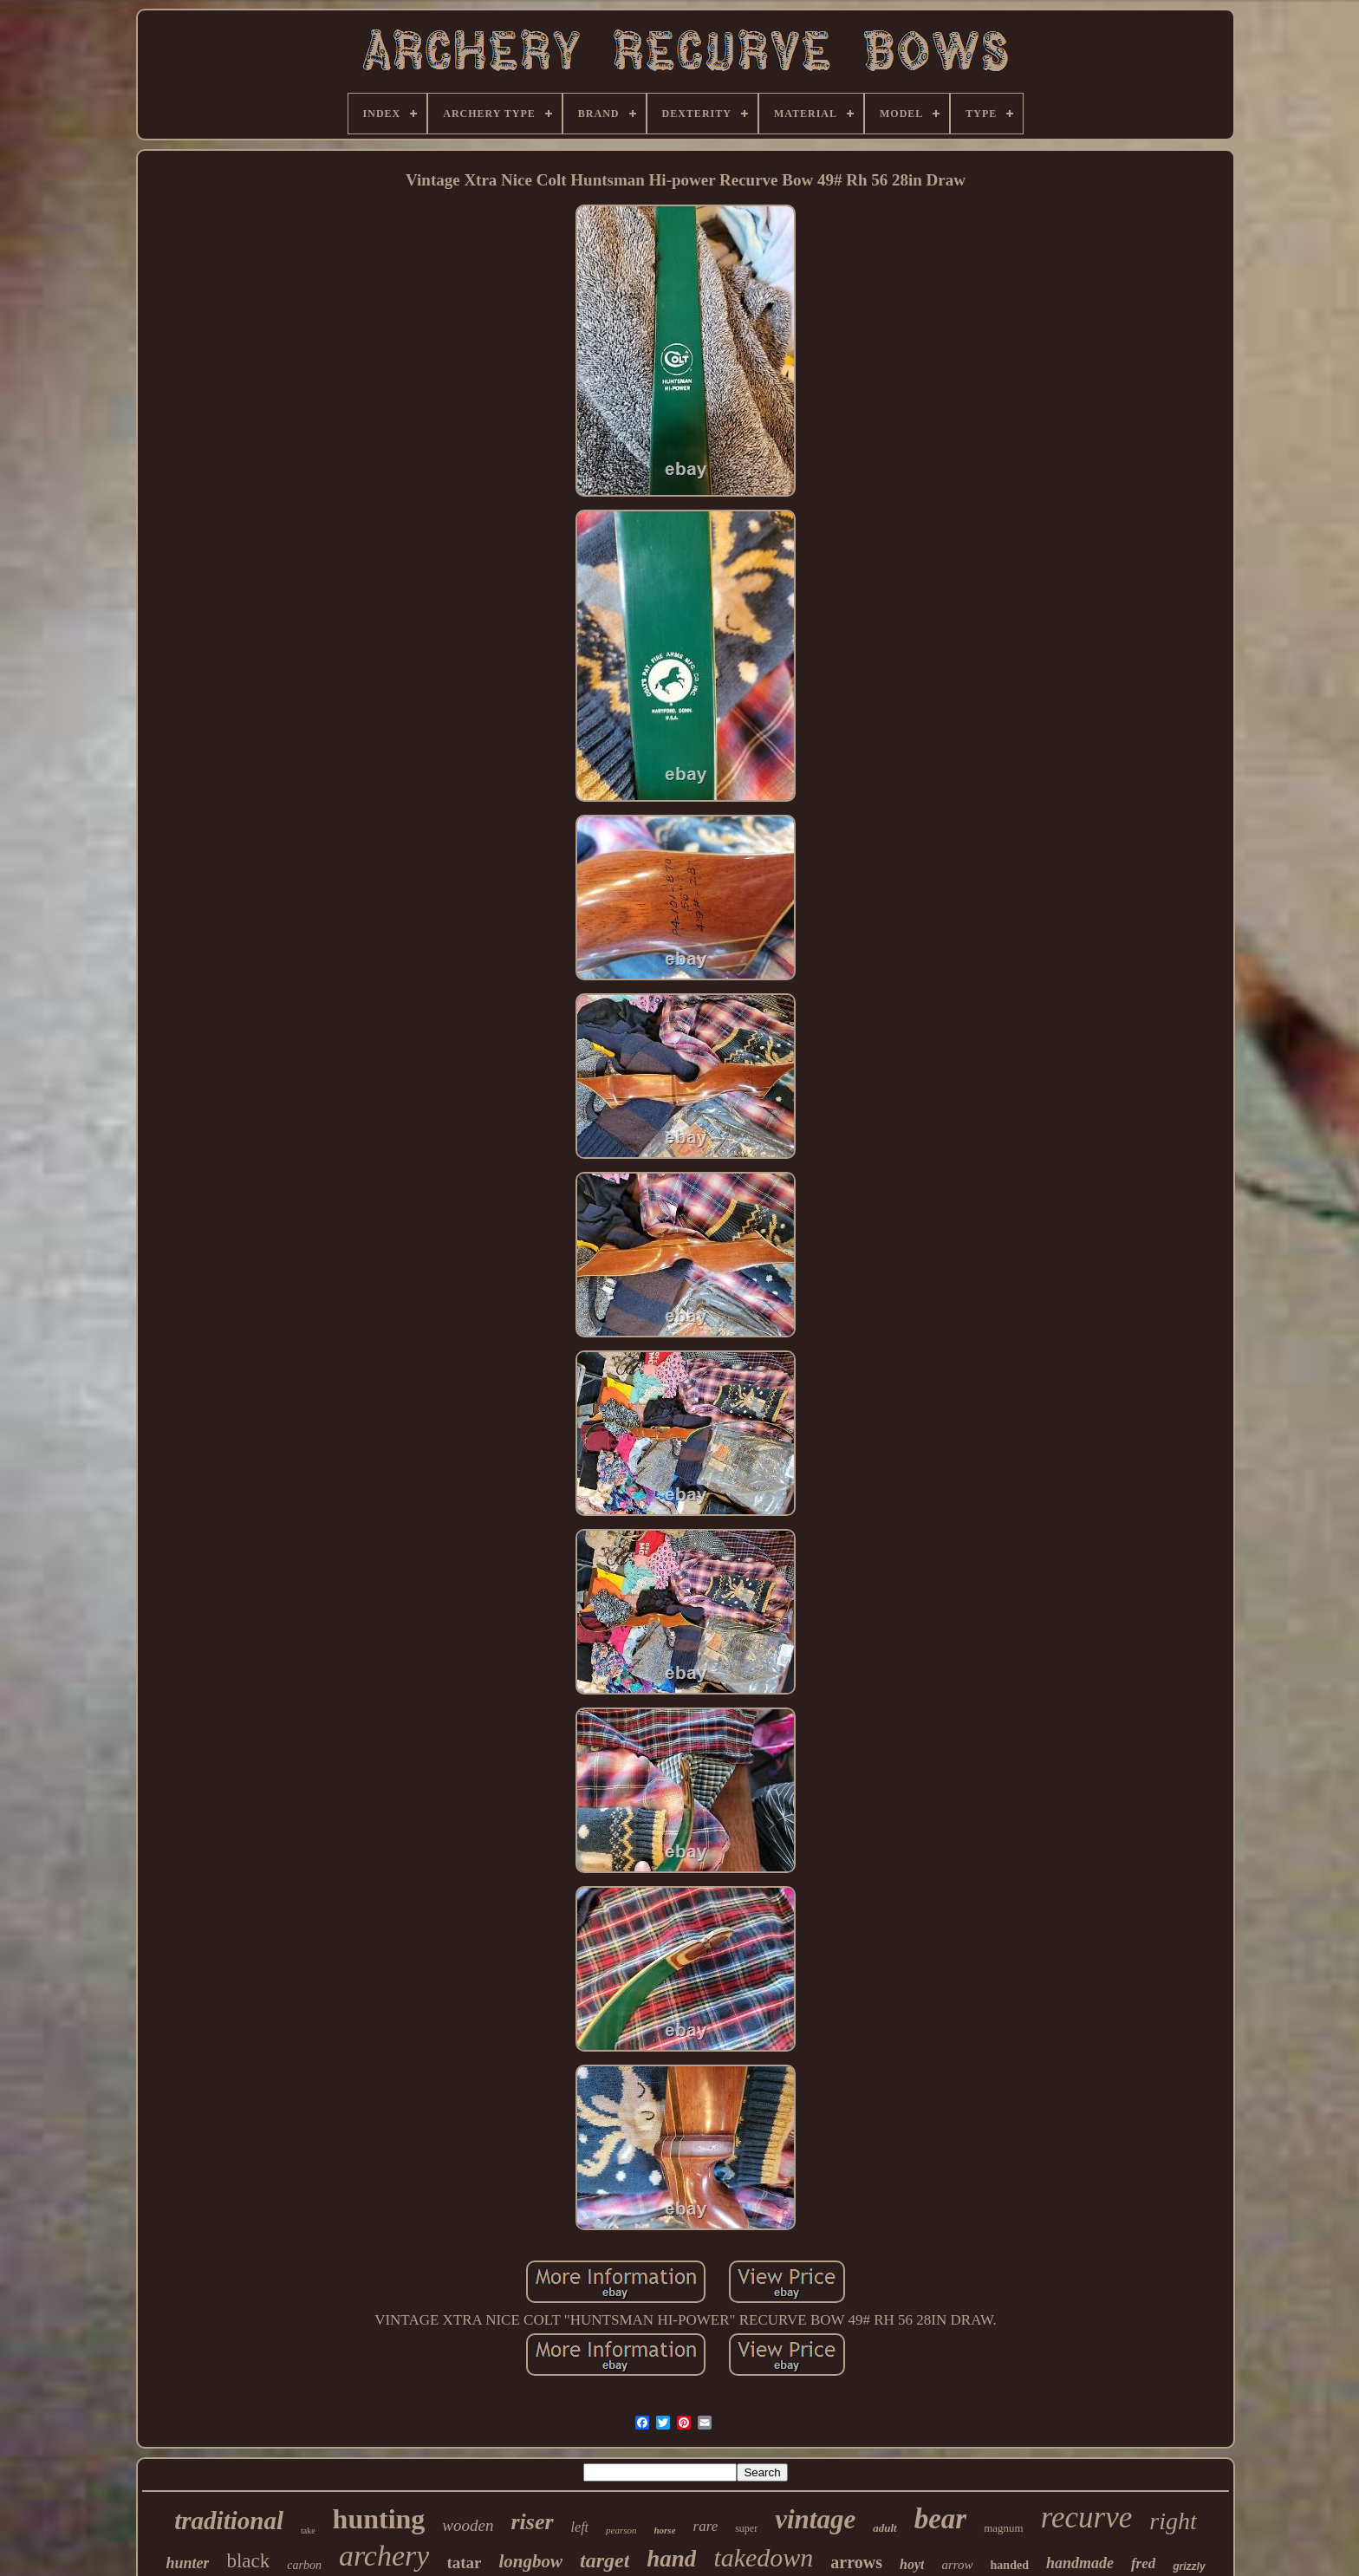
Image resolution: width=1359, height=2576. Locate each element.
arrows (856, 2562)
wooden (467, 2525)
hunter (187, 2563)
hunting (379, 2518)
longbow (530, 2561)
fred (1143, 2563)
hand (671, 2559)
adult (884, 2527)
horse (664, 2530)
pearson (621, 2530)
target (604, 2560)
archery (384, 2556)
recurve (1087, 2517)
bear (940, 2518)
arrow (956, 2565)
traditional (228, 2520)
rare (706, 2526)
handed (1010, 2565)
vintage (815, 2519)
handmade (1080, 2563)
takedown (763, 2557)
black (248, 2561)
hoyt (912, 2564)
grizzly (1189, 2566)
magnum (1004, 2527)
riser (531, 2521)
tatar (463, 2562)
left (579, 2527)
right (1172, 2521)
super (746, 2528)
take (308, 2530)
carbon (304, 2565)
